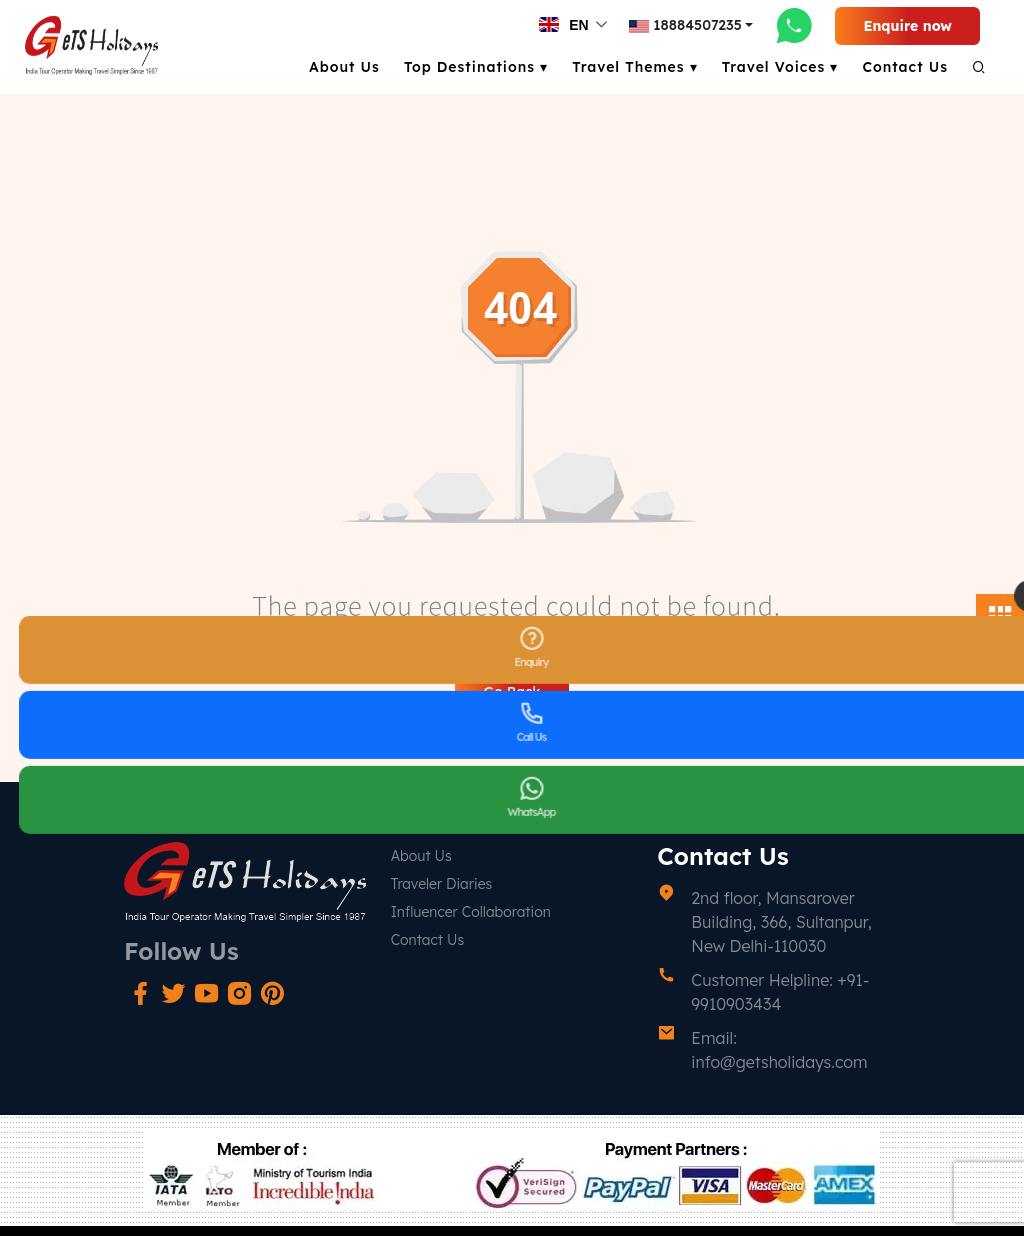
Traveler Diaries (442, 884)
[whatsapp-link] (794, 25)
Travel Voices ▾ (780, 67)
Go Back (511, 692)
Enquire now (907, 26)
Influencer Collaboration (471, 912)
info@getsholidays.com (779, 1062)
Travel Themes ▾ (635, 67)
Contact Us (905, 67)
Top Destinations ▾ (476, 67)
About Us (344, 67)
